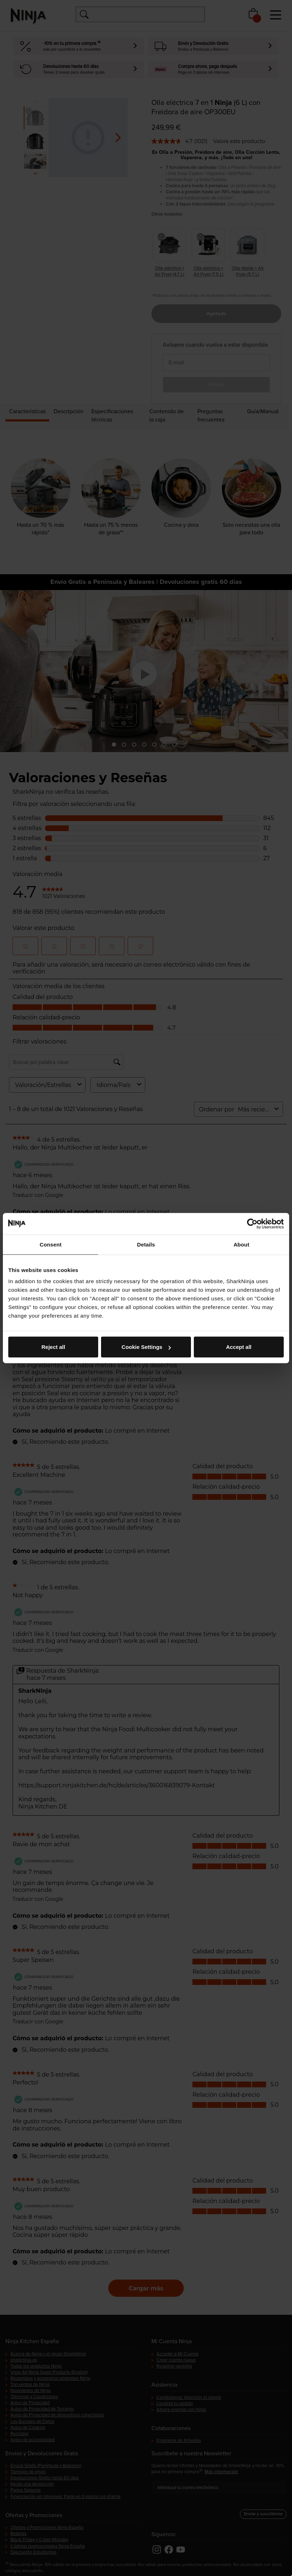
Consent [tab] (50, 1244)
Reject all (53, 1347)
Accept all (238, 1347)
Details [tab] (146, 1244)
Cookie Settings (146, 1347)
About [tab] (241, 1244)
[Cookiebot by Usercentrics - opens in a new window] (252, 1223)
